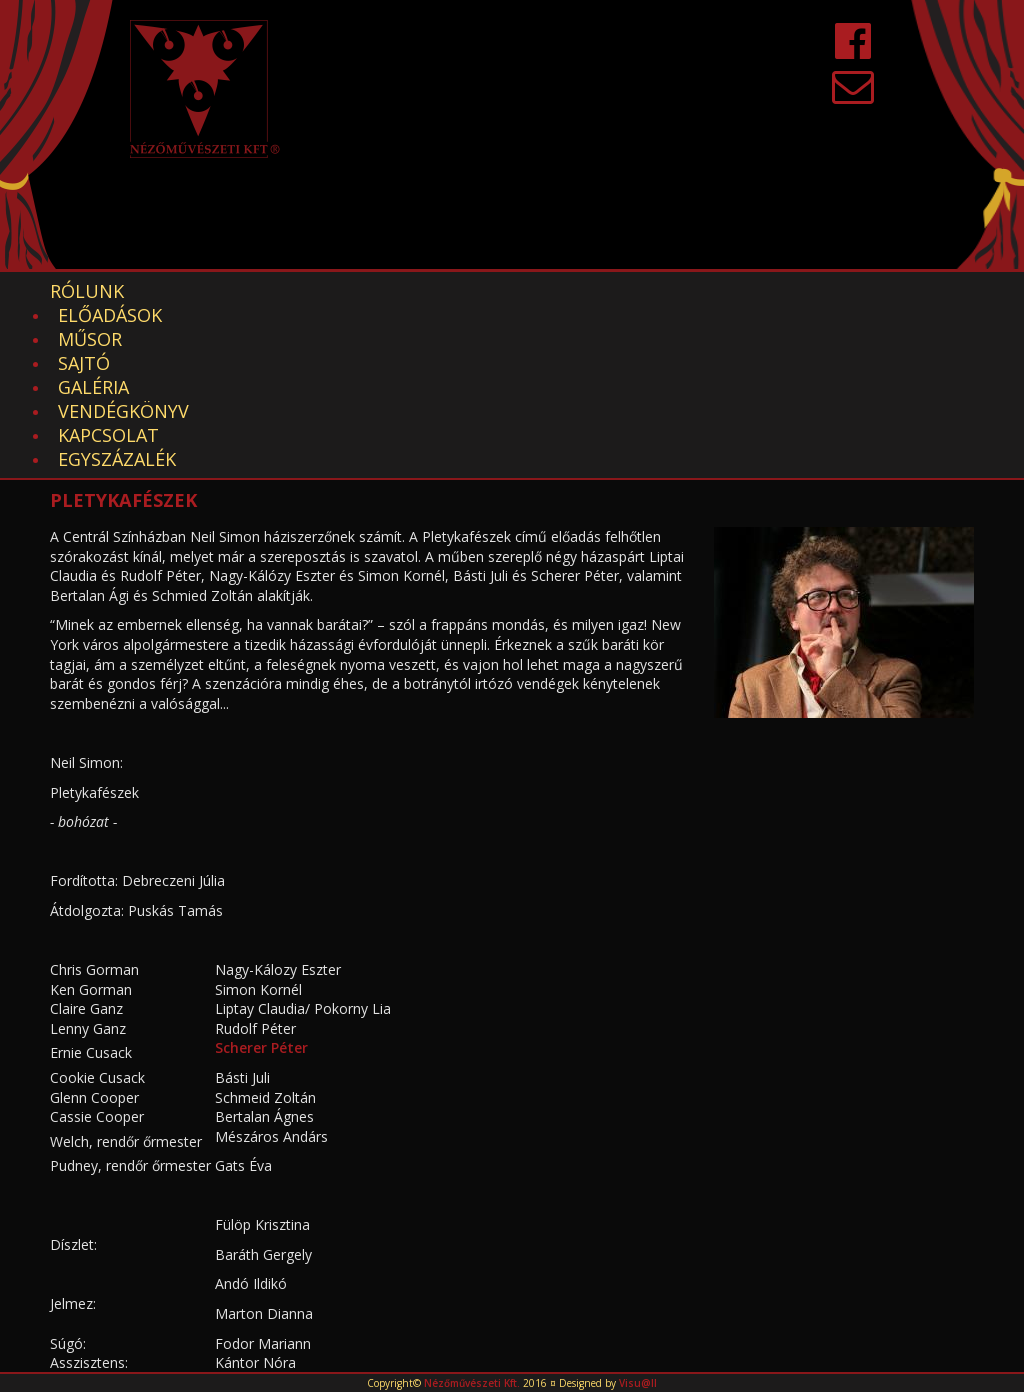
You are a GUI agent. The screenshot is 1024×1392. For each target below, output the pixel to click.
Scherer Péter (261, 903)
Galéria (519, 291)
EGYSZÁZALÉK (117, 315)
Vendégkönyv (655, 291)
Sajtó (423, 291)
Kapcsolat (806, 291)
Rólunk (87, 291)
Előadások (211, 291)
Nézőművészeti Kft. (472, 1383)
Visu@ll (638, 1383)
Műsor (330, 291)
